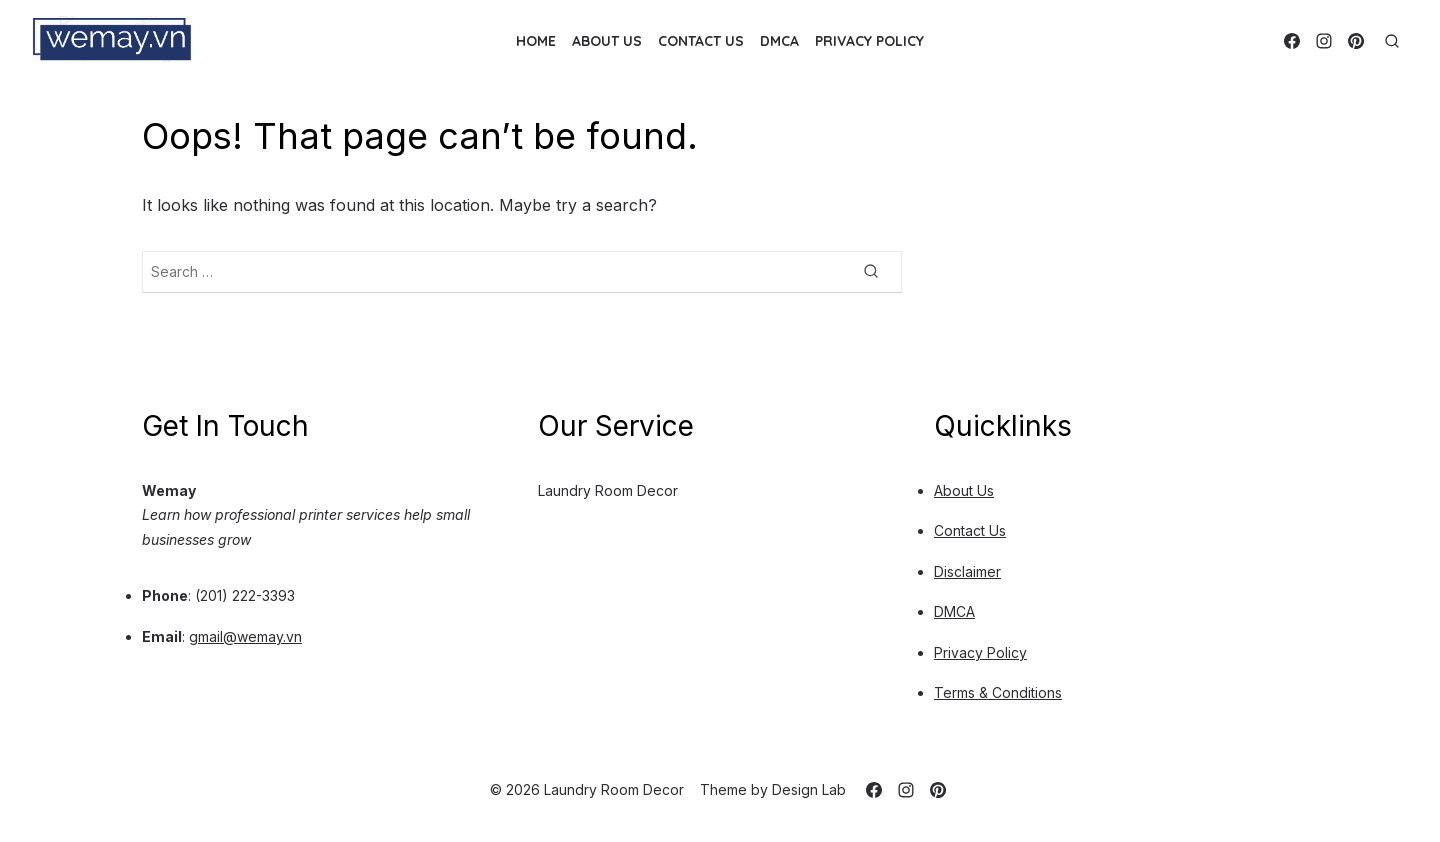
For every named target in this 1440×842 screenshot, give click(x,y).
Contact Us (701, 41)
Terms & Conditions (998, 692)
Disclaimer (967, 571)
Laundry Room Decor (608, 490)
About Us (607, 41)
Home (536, 41)
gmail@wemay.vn (245, 636)
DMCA (779, 41)
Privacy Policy (869, 41)
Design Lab (809, 789)
